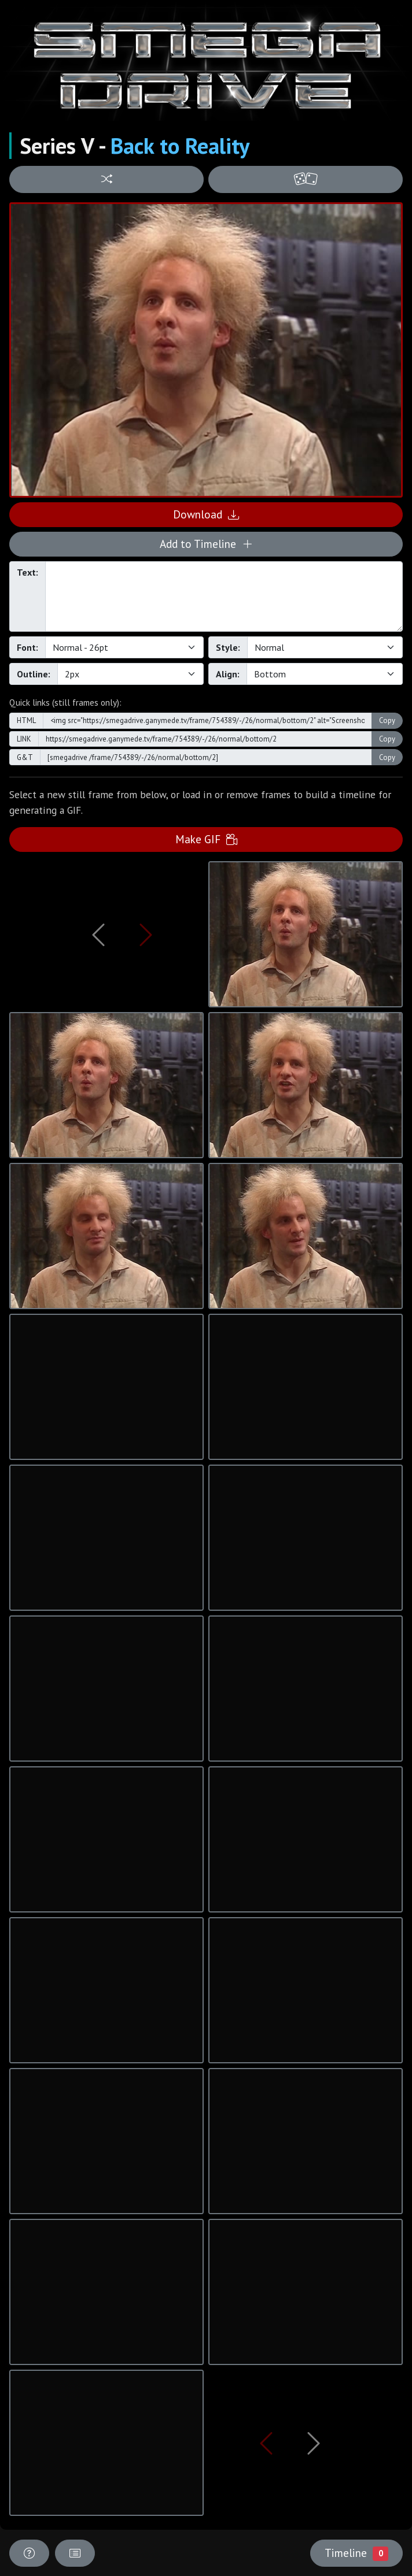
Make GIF (206, 839)
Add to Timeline (206, 543)
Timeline (356, 2552)
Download (206, 514)
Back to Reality (180, 145)
